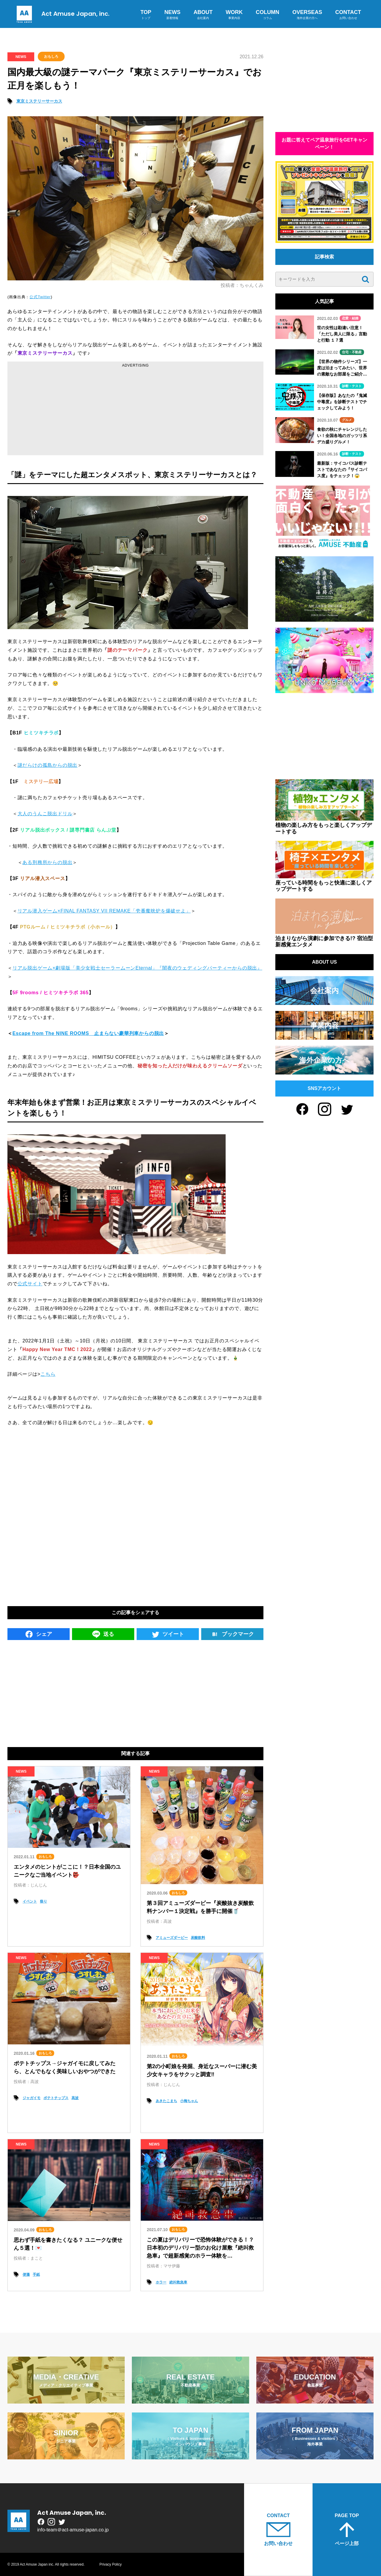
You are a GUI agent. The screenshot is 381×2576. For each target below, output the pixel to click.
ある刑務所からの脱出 (47, 862)
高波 (75, 2098)
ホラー (161, 2282)
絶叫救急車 (178, 2282)
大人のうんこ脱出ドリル (45, 813)
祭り (43, 1901)
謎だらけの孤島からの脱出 (48, 765)
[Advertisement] (135, 410)
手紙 (36, 2274)
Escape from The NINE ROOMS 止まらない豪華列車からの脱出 (88, 1033)
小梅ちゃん (189, 2101)
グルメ (347, 420)
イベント (30, 1901)
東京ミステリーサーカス (39, 101)
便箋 (26, 2274)
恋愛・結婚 (350, 318)
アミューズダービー (172, 1938)
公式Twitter (40, 297)
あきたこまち (166, 2101)
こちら (47, 1374)
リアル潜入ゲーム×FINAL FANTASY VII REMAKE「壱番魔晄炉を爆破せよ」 (104, 910)
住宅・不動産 (352, 352)
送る (103, 1634)
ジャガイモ (31, 2098)
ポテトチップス (55, 2098)
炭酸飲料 (198, 1938)
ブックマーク (232, 1634)
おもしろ (51, 56)
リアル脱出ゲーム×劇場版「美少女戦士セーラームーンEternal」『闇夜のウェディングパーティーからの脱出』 (137, 967)
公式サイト (30, 1283)
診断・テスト (352, 386)
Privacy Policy (110, 2564)
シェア (38, 1634)
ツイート (168, 1634)
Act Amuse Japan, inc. (61, 14)
